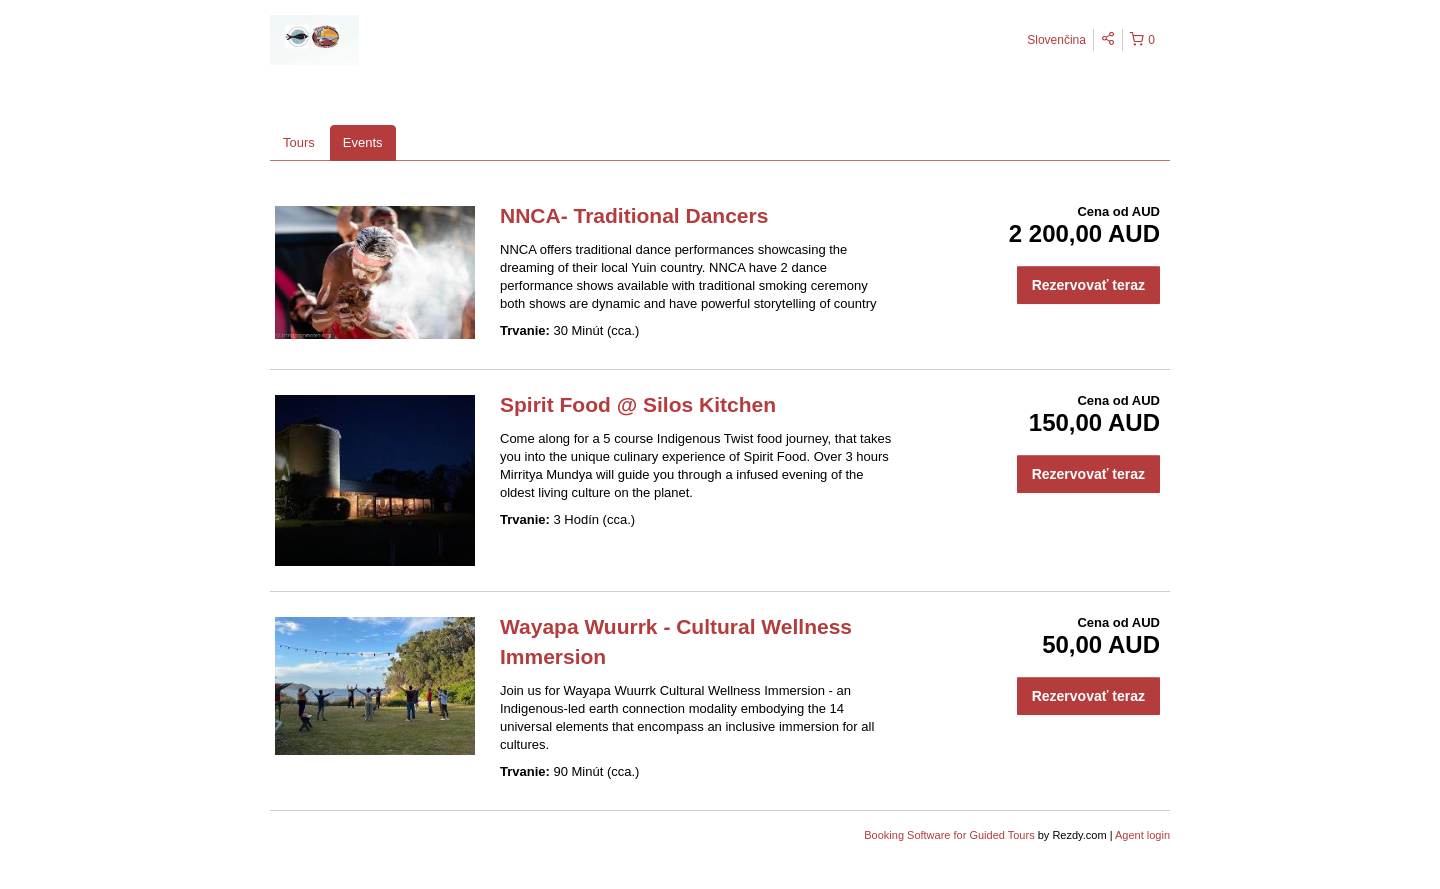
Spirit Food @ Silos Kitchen (638, 404)
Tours (299, 142)
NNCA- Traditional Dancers (634, 215)
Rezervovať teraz (1088, 285)
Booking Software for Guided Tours (950, 835)
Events (363, 142)
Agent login (1142, 835)
